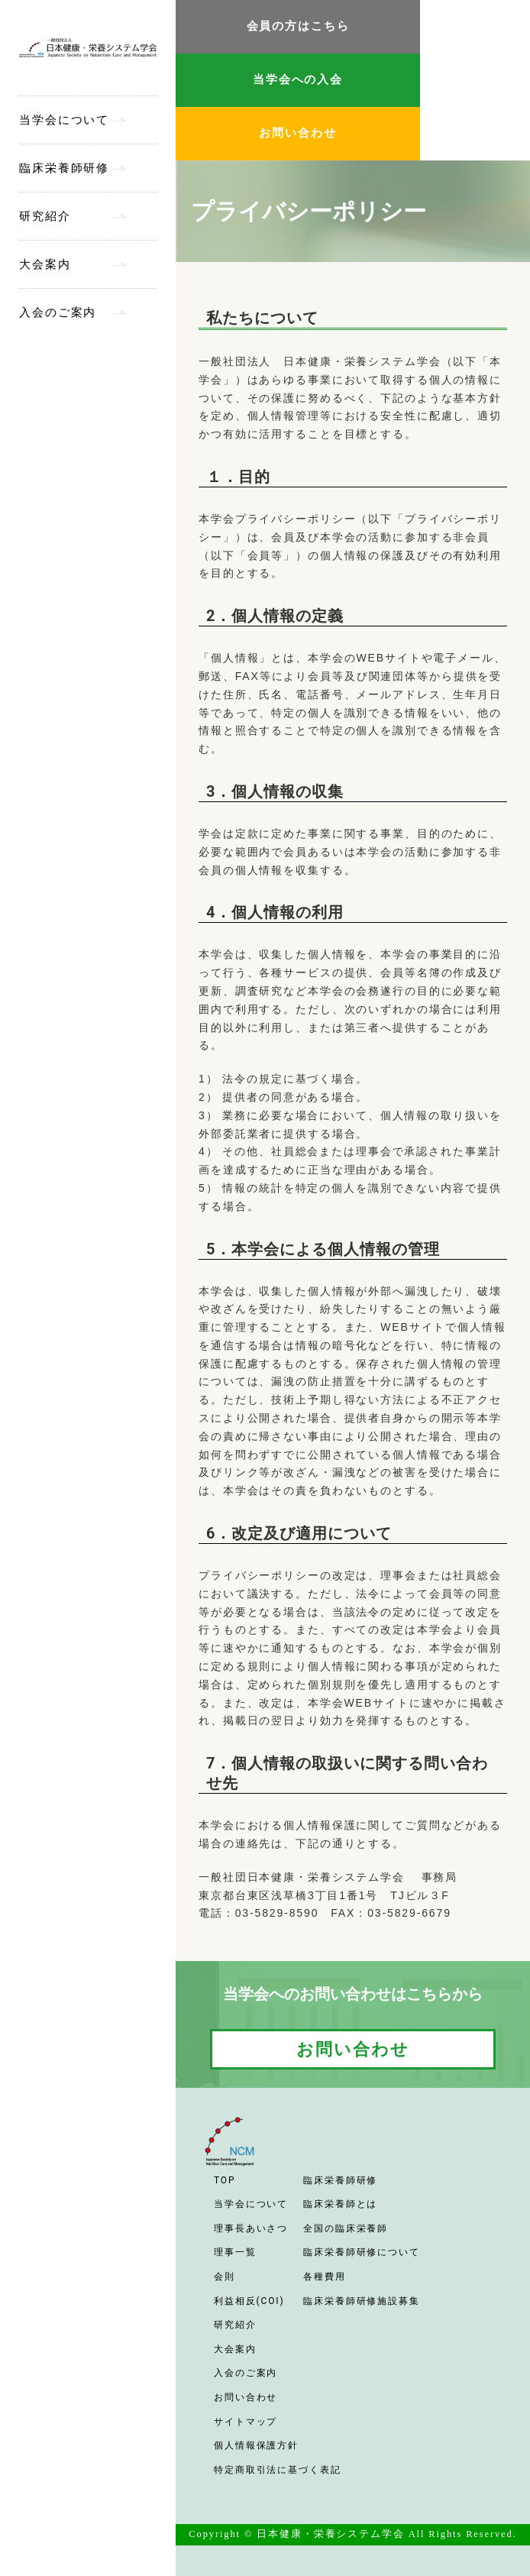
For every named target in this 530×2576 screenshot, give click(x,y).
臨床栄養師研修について (361, 2252)
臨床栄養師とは (340, 2204)
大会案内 (45, 264)
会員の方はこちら (298, 26)
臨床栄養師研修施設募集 (361, 2301)
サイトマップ (245, 2421)
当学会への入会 (298, 79)
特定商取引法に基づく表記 (277, 2469)
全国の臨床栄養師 (345, 2228)
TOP (224, 2180)
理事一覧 (235, 2252)
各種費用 (324, 2276)
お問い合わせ (297, 133)
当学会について (64, 120)
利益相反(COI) (249, 2301)
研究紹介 (45, 216)
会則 (224, 2276)
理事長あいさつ (251, 2228)
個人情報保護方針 (256, 2445)
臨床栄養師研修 (64, 168)
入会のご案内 (57, 312)
